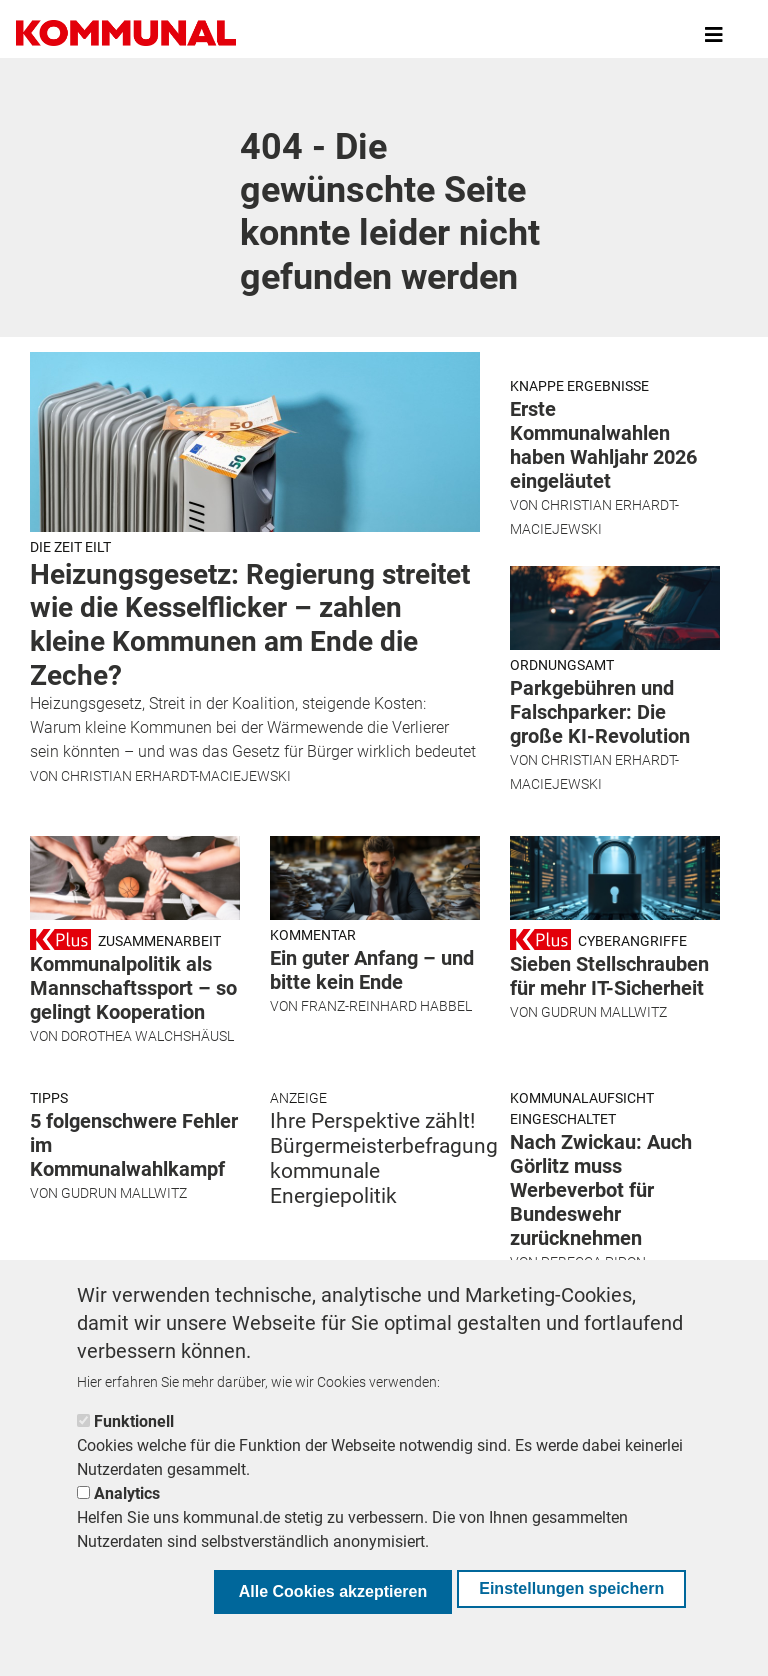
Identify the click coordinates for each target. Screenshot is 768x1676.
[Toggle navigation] (714, 35)
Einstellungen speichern (571, 1588)
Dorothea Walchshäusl (147, 1101)
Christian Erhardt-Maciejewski (176, 776)
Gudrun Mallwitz (604, 1077)
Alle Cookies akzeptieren (333, 1591)
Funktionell (134, 1421)
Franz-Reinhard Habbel (386, 1071)
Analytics (127, 1493)
